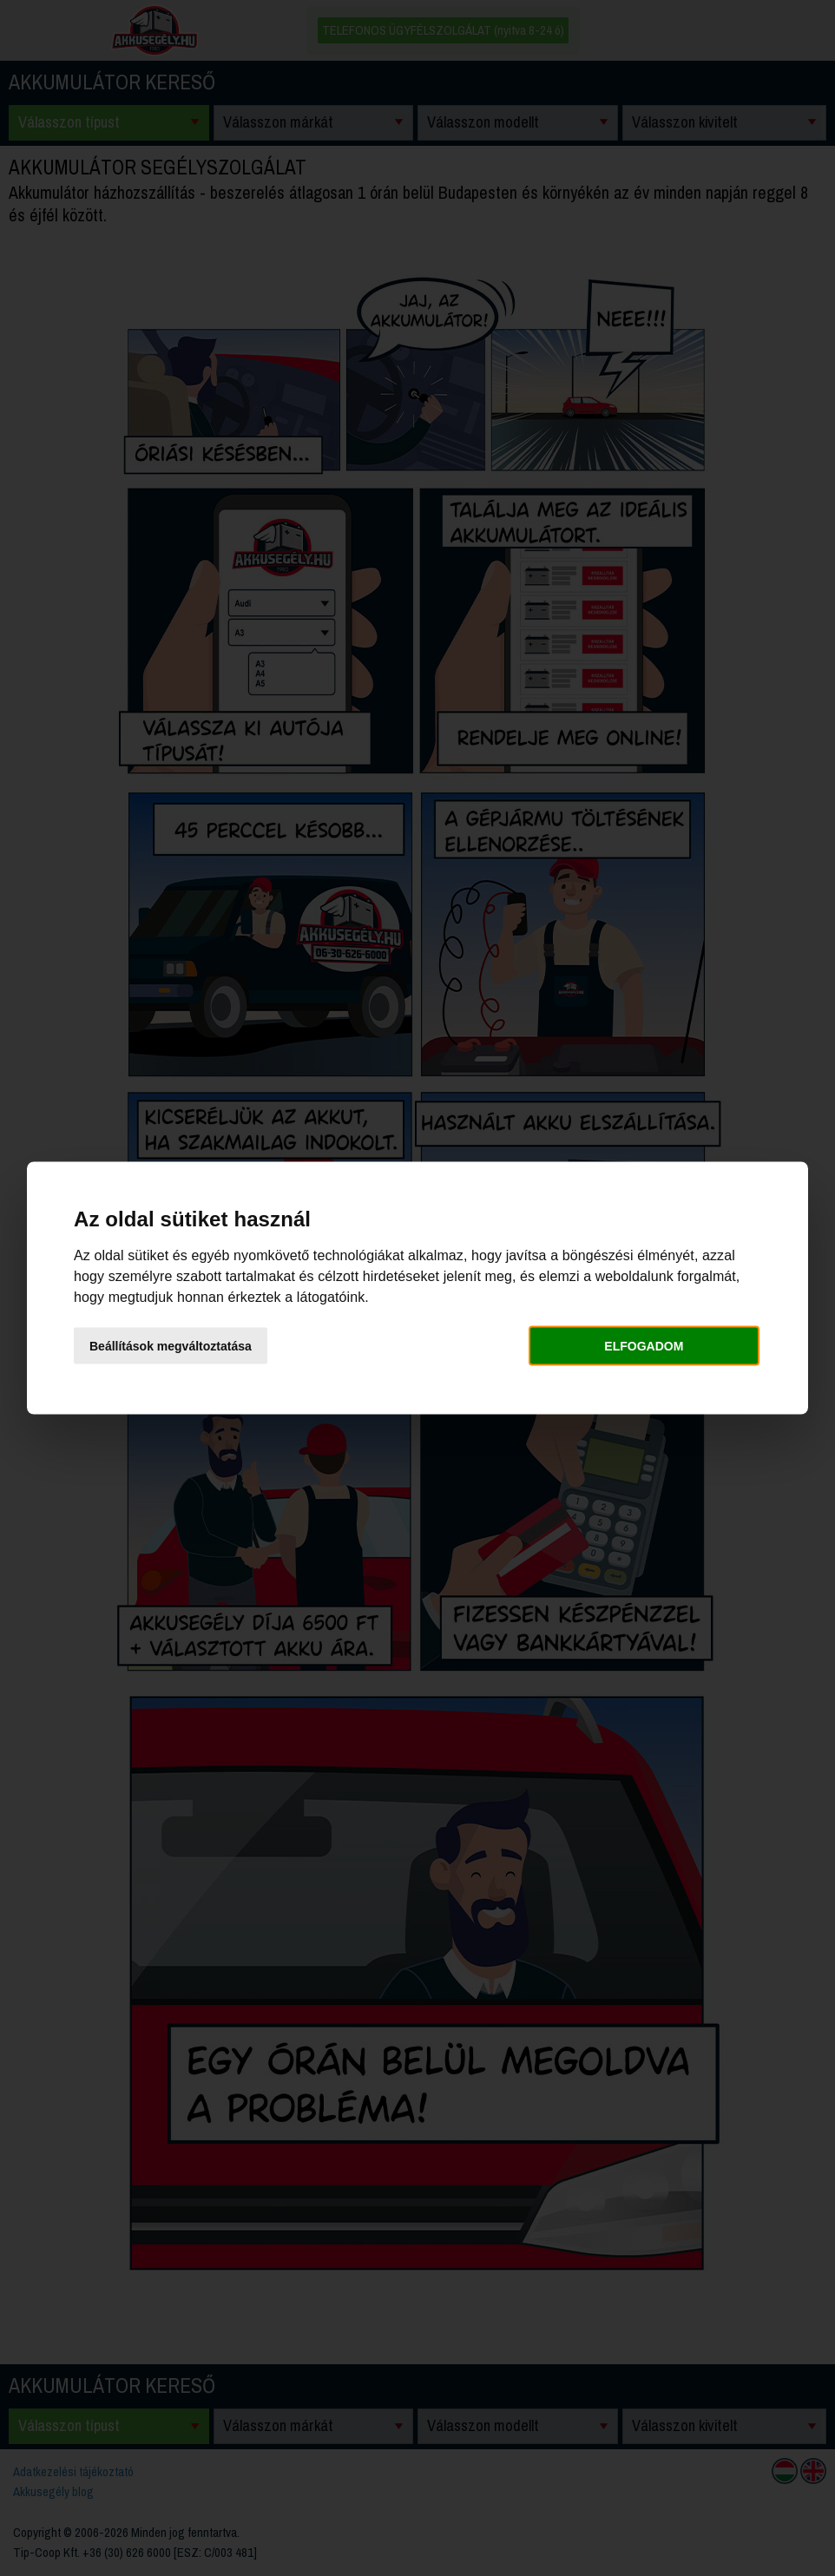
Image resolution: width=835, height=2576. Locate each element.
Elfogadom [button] (643, 1345)
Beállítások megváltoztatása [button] (170, 1345)
